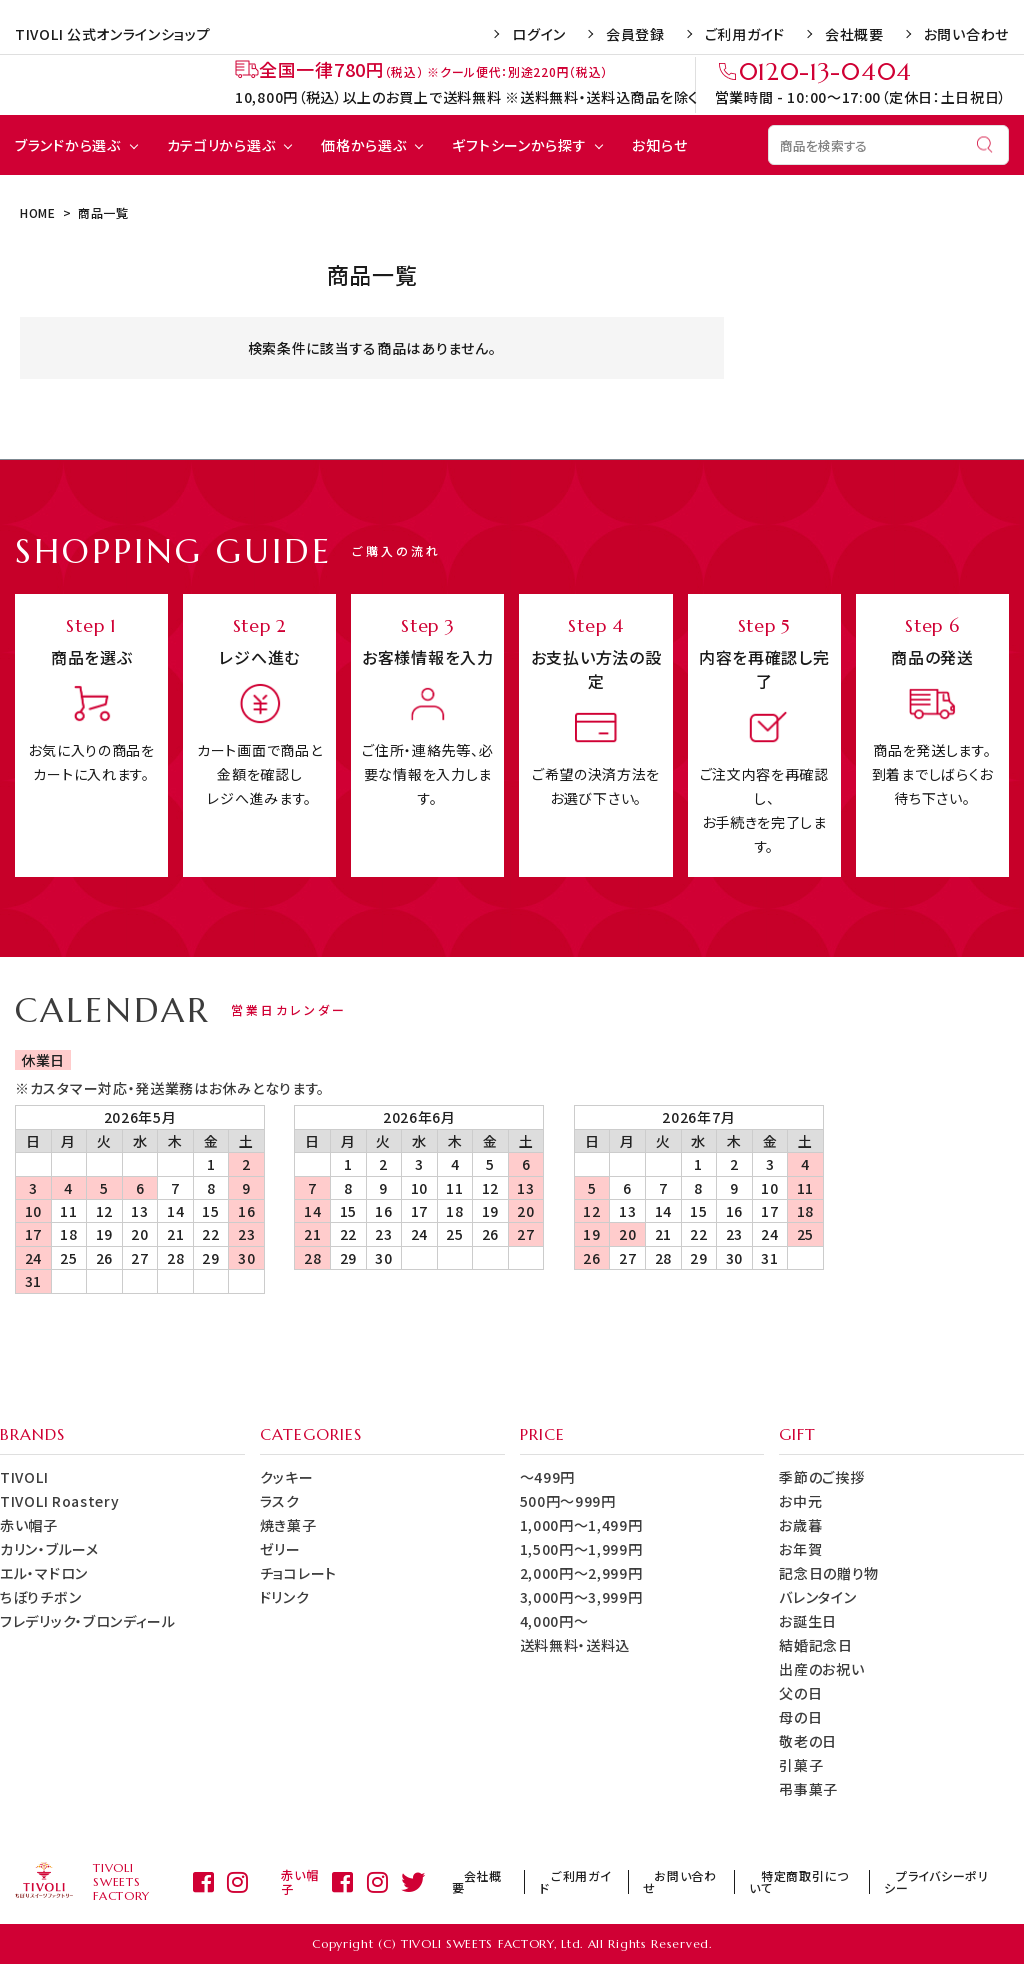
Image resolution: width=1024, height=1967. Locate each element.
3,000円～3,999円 (581, 1597)
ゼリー (280, 1549)
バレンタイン (817, 1597)
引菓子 (801, 1765)
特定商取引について (810, 1883)
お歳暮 (800, 1525)
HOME (38, 212)
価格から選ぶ (363, 145)
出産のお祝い (821, 1669)
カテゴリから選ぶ (221, 145)
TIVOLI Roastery (60, 1501)
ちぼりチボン (40, 1597)
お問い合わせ (966, 34)
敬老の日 (808, 1741)
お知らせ (659, 145)
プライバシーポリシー (941, 1883)
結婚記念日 (816, 1645)
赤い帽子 (29, 1525)
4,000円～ (554, 1621)
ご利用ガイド (745, 34)
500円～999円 (568, 1501)
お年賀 (800, 1549)
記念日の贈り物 (829, 1573)
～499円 (548, 1477)
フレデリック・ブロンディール (88, 1621)
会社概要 (854, 34)
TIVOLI (24, 1477)
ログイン (539, 34)
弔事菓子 (808, 1789)
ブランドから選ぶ (68, 145)
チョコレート (298, 1573)
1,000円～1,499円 (581, 1525)
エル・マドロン (44, 1573)
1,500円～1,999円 (581, 1549)
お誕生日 (808, 1621)
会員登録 (635, 34)
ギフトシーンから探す (519, 145)
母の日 (800, 1717)
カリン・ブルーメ (49, 1549)
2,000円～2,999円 (581, 1573)
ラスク (280, 1501)
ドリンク (285, 1597)
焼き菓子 (288, 1525)
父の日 (800, 1693)
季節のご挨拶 (821, 1477)
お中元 (800, 1501)
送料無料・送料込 (575, 1645)
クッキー (287, 1477)
